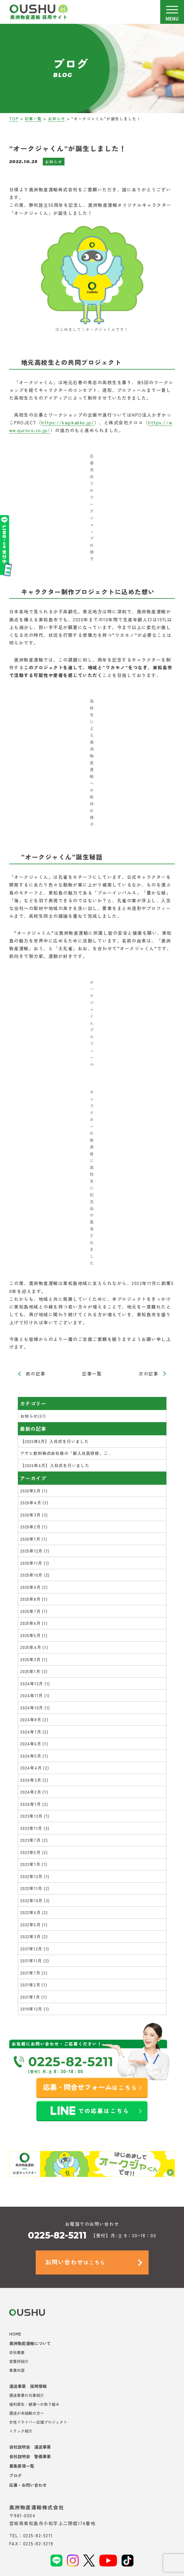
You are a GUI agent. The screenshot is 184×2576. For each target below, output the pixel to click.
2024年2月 (34, 1792)
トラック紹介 (20, 2431)
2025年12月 (34, 1551)
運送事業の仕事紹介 (26, 2395)
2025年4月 (34, 1647)
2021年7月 (33, 1973)
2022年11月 (34, 1888)
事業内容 (17, 2370)
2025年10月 (35, 1575)
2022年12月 (34, 1876)
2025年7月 (33, 1611)
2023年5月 (34, 1852)
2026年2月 (33, 1527)
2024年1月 (34, 1804)
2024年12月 (35, 1683)
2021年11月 (34, 1961)
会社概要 (17, 2352)
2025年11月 (34, 1563)
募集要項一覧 (21, 2466)
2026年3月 (34, 1515)
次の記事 (148, 1373)
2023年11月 (34, 1828)
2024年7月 (34, 1732)
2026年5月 (33, 1491)
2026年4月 (34, 1503)
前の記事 (35, 1373)
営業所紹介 (19, 2361)
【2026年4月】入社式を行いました (54, 1465)
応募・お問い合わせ (28, 2485)
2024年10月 (35, 1708)
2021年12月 (34, 1949)
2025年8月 (33, 1599)
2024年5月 (34, 1756)
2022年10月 (35, 1900)
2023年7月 (34, 1840)
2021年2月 (33, 1985)
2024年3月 (34, 1780)
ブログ (15, 2475)
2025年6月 (33, 1623)
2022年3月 (34, 1936)
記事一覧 (92, 1373)
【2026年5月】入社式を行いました (54, 1441)
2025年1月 (33, 1671)
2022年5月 (33, 1925)
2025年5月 (33, 1635)
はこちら (75, 2262)
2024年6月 (34, 1744)
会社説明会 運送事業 (30, 2447)
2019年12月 (34, 2009)
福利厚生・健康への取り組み (34, 2404)
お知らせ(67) (33, 1416)
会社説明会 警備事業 (30, 2456)
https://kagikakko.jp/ (67, 422)
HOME (15, 2334)
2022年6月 (34, 1912)
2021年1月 (33, 1997)
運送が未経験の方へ (26, 2413)
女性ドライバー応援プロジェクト (38, 2422)
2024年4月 (34, 1768)
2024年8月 (34, 1719)
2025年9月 (34, 1587)
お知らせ (53, 162)
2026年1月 (33, 1539)
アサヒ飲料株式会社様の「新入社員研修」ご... (65, 1453)
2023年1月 (33, 1864)
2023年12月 (34, 1816)
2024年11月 (35, 1695)
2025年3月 (33, 1659)
